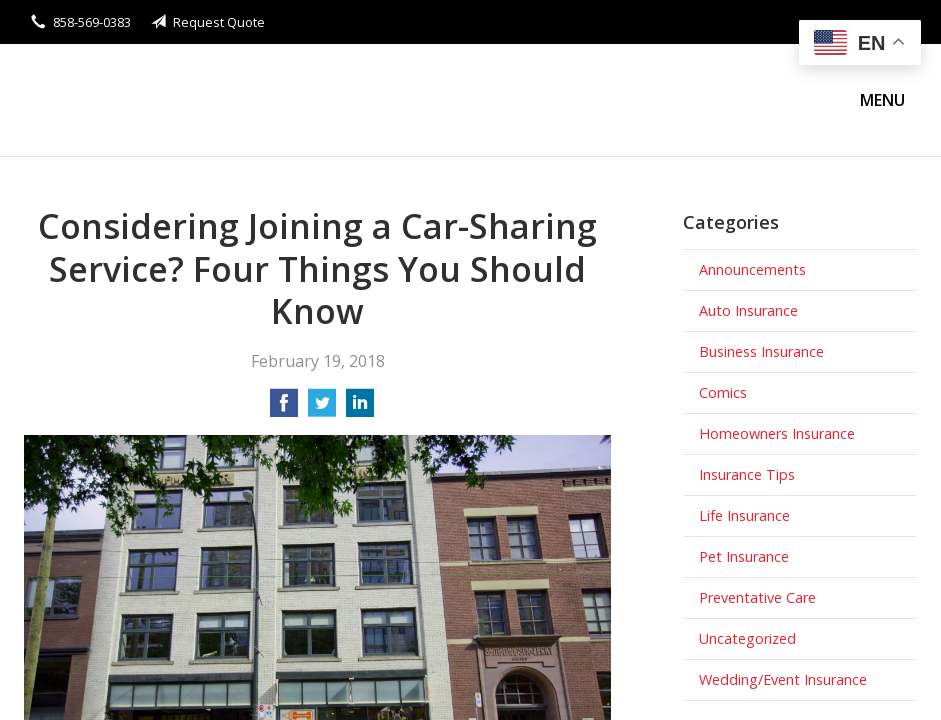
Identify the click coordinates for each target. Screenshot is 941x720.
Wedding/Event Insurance (783, 679)
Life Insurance (744, 515)
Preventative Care (757, 597)
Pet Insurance (744, 556)
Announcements (752, 269)
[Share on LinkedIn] (360, 409)
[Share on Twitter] (322, 409)
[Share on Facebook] (284, 409)
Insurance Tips (747, 474)
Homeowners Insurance (777, 433)
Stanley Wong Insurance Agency (199, 100)
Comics (723, 392)
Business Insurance (761, 351)
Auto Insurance (748, 310)
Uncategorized (747, 638)
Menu (882, 100)
